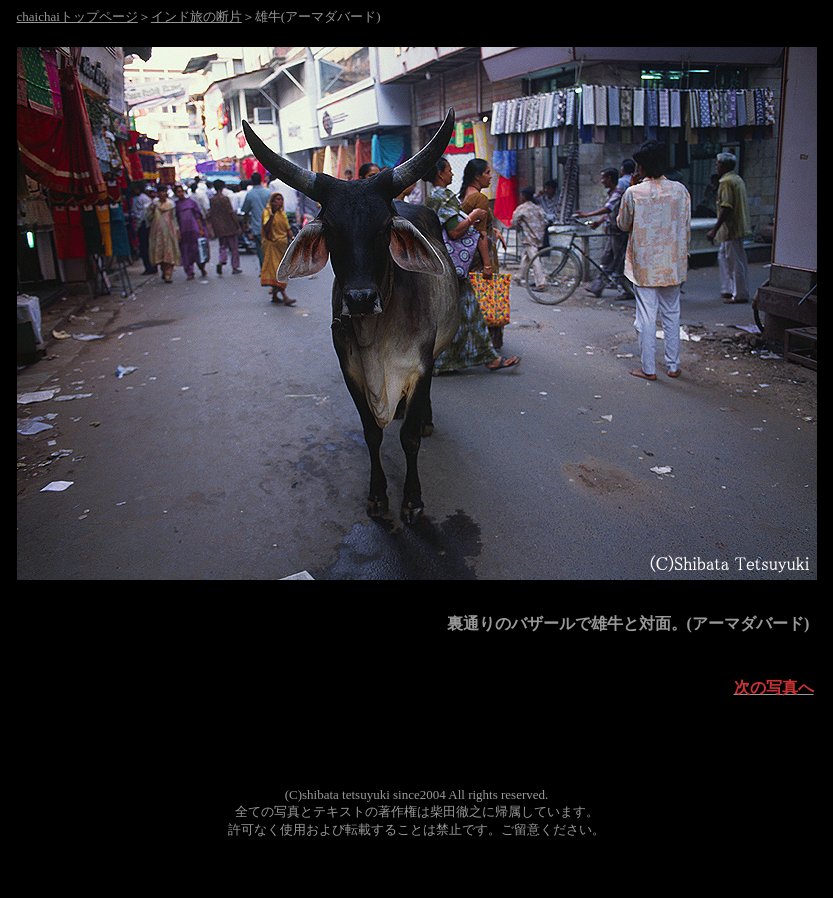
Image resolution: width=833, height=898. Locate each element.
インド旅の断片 (196, 16)
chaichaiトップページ (77, 16)
